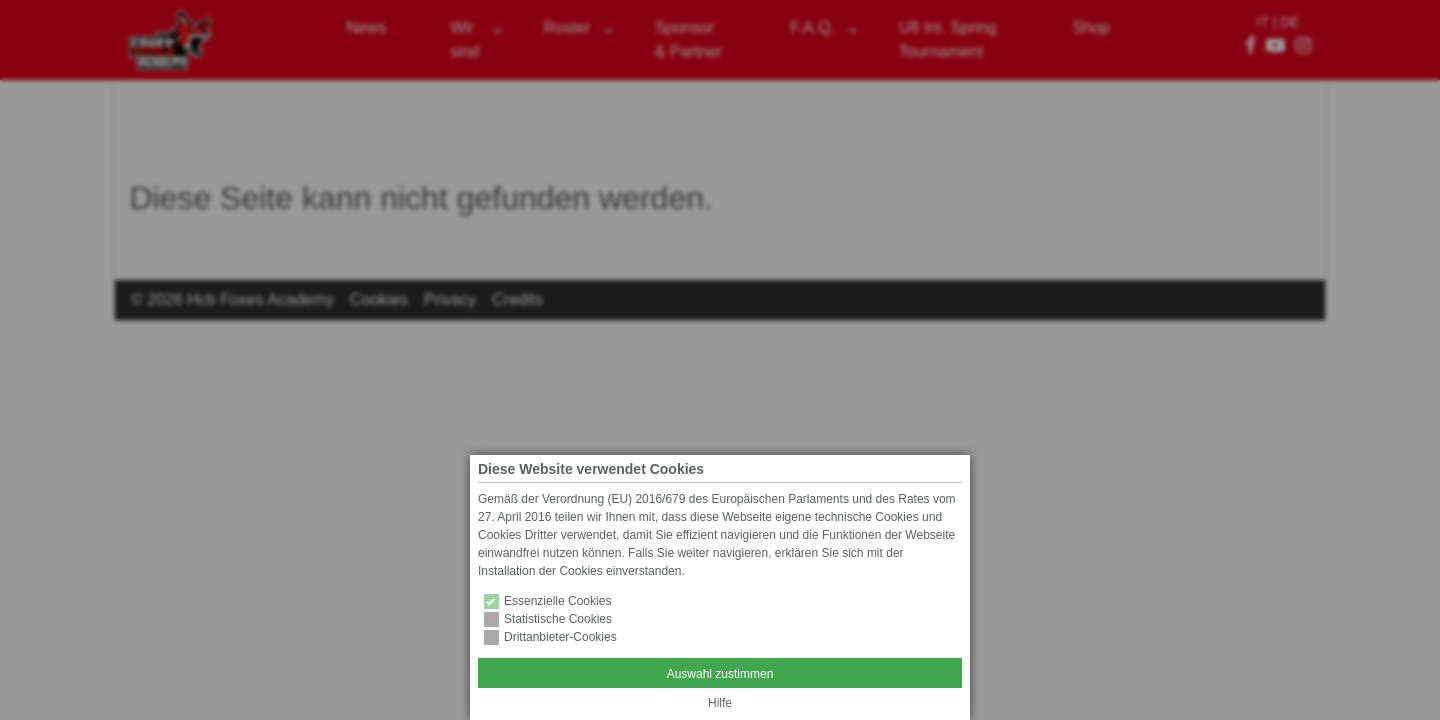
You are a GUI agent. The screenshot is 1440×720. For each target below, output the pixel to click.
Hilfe (720, 703)
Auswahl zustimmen (720, 674)
